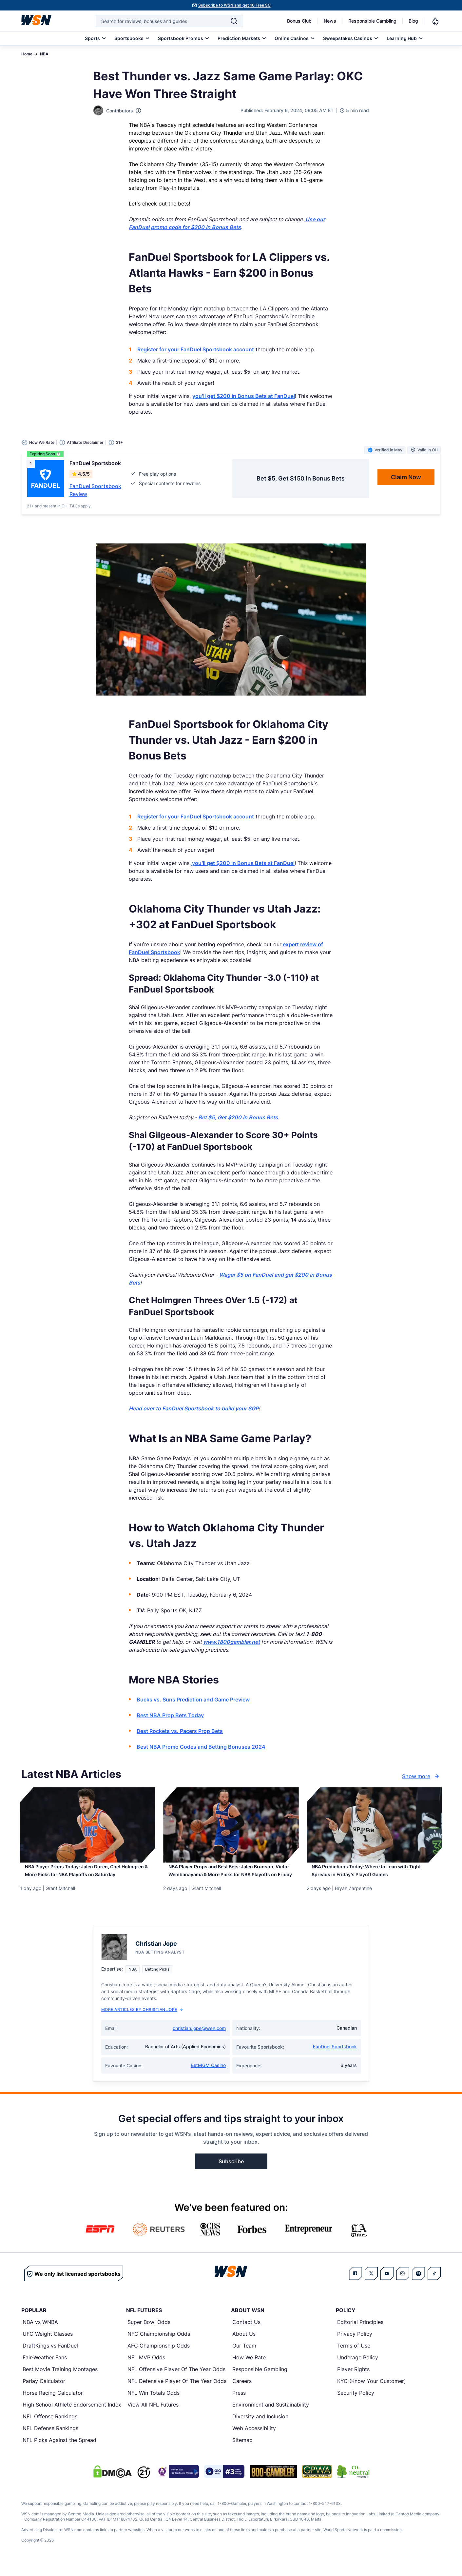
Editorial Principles (360, 2333)
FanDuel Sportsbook (335, 2058)
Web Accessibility (254, 2440)
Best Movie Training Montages (60, 2381)
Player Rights (353, 2381)
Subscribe (231, 2173)
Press (239, 2404)
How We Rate (249, 2369)
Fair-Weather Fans (45, 2369)
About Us (244, 2345)
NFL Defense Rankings (50, 2440)
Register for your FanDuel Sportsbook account (195, 349)
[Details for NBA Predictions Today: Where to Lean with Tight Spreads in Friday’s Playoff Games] (374, 1825)
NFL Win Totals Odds (153, 2404)
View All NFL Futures (153, 2416)
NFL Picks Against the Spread (59, 2451)
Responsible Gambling (372, 21)
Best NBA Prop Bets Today (170, 1715)
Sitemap (242, 2451)
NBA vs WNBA (40, 2333)
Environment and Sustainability (270, 2416)
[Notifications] (435, 21)
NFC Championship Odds (158, 2345)
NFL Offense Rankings (50, 2428)
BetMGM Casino (208, 2077)
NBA (44, 53)
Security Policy (355, 2404)
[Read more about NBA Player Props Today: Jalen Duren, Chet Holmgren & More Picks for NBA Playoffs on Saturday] (87, 1880)
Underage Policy (357, 2369)
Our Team (244, 2357)
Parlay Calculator (44, 2392)
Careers (242, 2392)
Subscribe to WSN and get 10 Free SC (234, 5)
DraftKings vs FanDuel (50, 2357)
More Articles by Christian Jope (142, 2021)
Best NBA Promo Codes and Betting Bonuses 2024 (201, 1746)
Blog (413, 21)
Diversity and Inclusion (260, 2428)
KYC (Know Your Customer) (371, 2392)
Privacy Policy (354, 2345)
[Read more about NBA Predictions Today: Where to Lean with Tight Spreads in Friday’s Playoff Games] (374, 1876)
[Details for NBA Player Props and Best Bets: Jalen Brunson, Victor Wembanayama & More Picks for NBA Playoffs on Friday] (230, 1825)
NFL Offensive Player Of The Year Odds (176, 2381)
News (330, 21)
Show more (421, 1776)
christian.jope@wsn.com (199, 2040)
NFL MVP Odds (146, 2369)
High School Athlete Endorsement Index (72, 2416)
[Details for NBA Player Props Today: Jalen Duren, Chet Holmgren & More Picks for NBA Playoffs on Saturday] (87, 1825)
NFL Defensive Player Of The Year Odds (176, 2392)
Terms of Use (353, 2357)
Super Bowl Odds (148, 2333)
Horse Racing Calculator (53, 2404)
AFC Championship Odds (158, 2357)
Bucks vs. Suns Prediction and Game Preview (193, 1699)
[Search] (234, 21)
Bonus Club (299, 21)
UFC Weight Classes (48, 2345)
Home (26, 53)
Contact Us (246, 2333)
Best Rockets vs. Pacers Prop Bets (180, 1731)
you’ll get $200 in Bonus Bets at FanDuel (243, 396)
